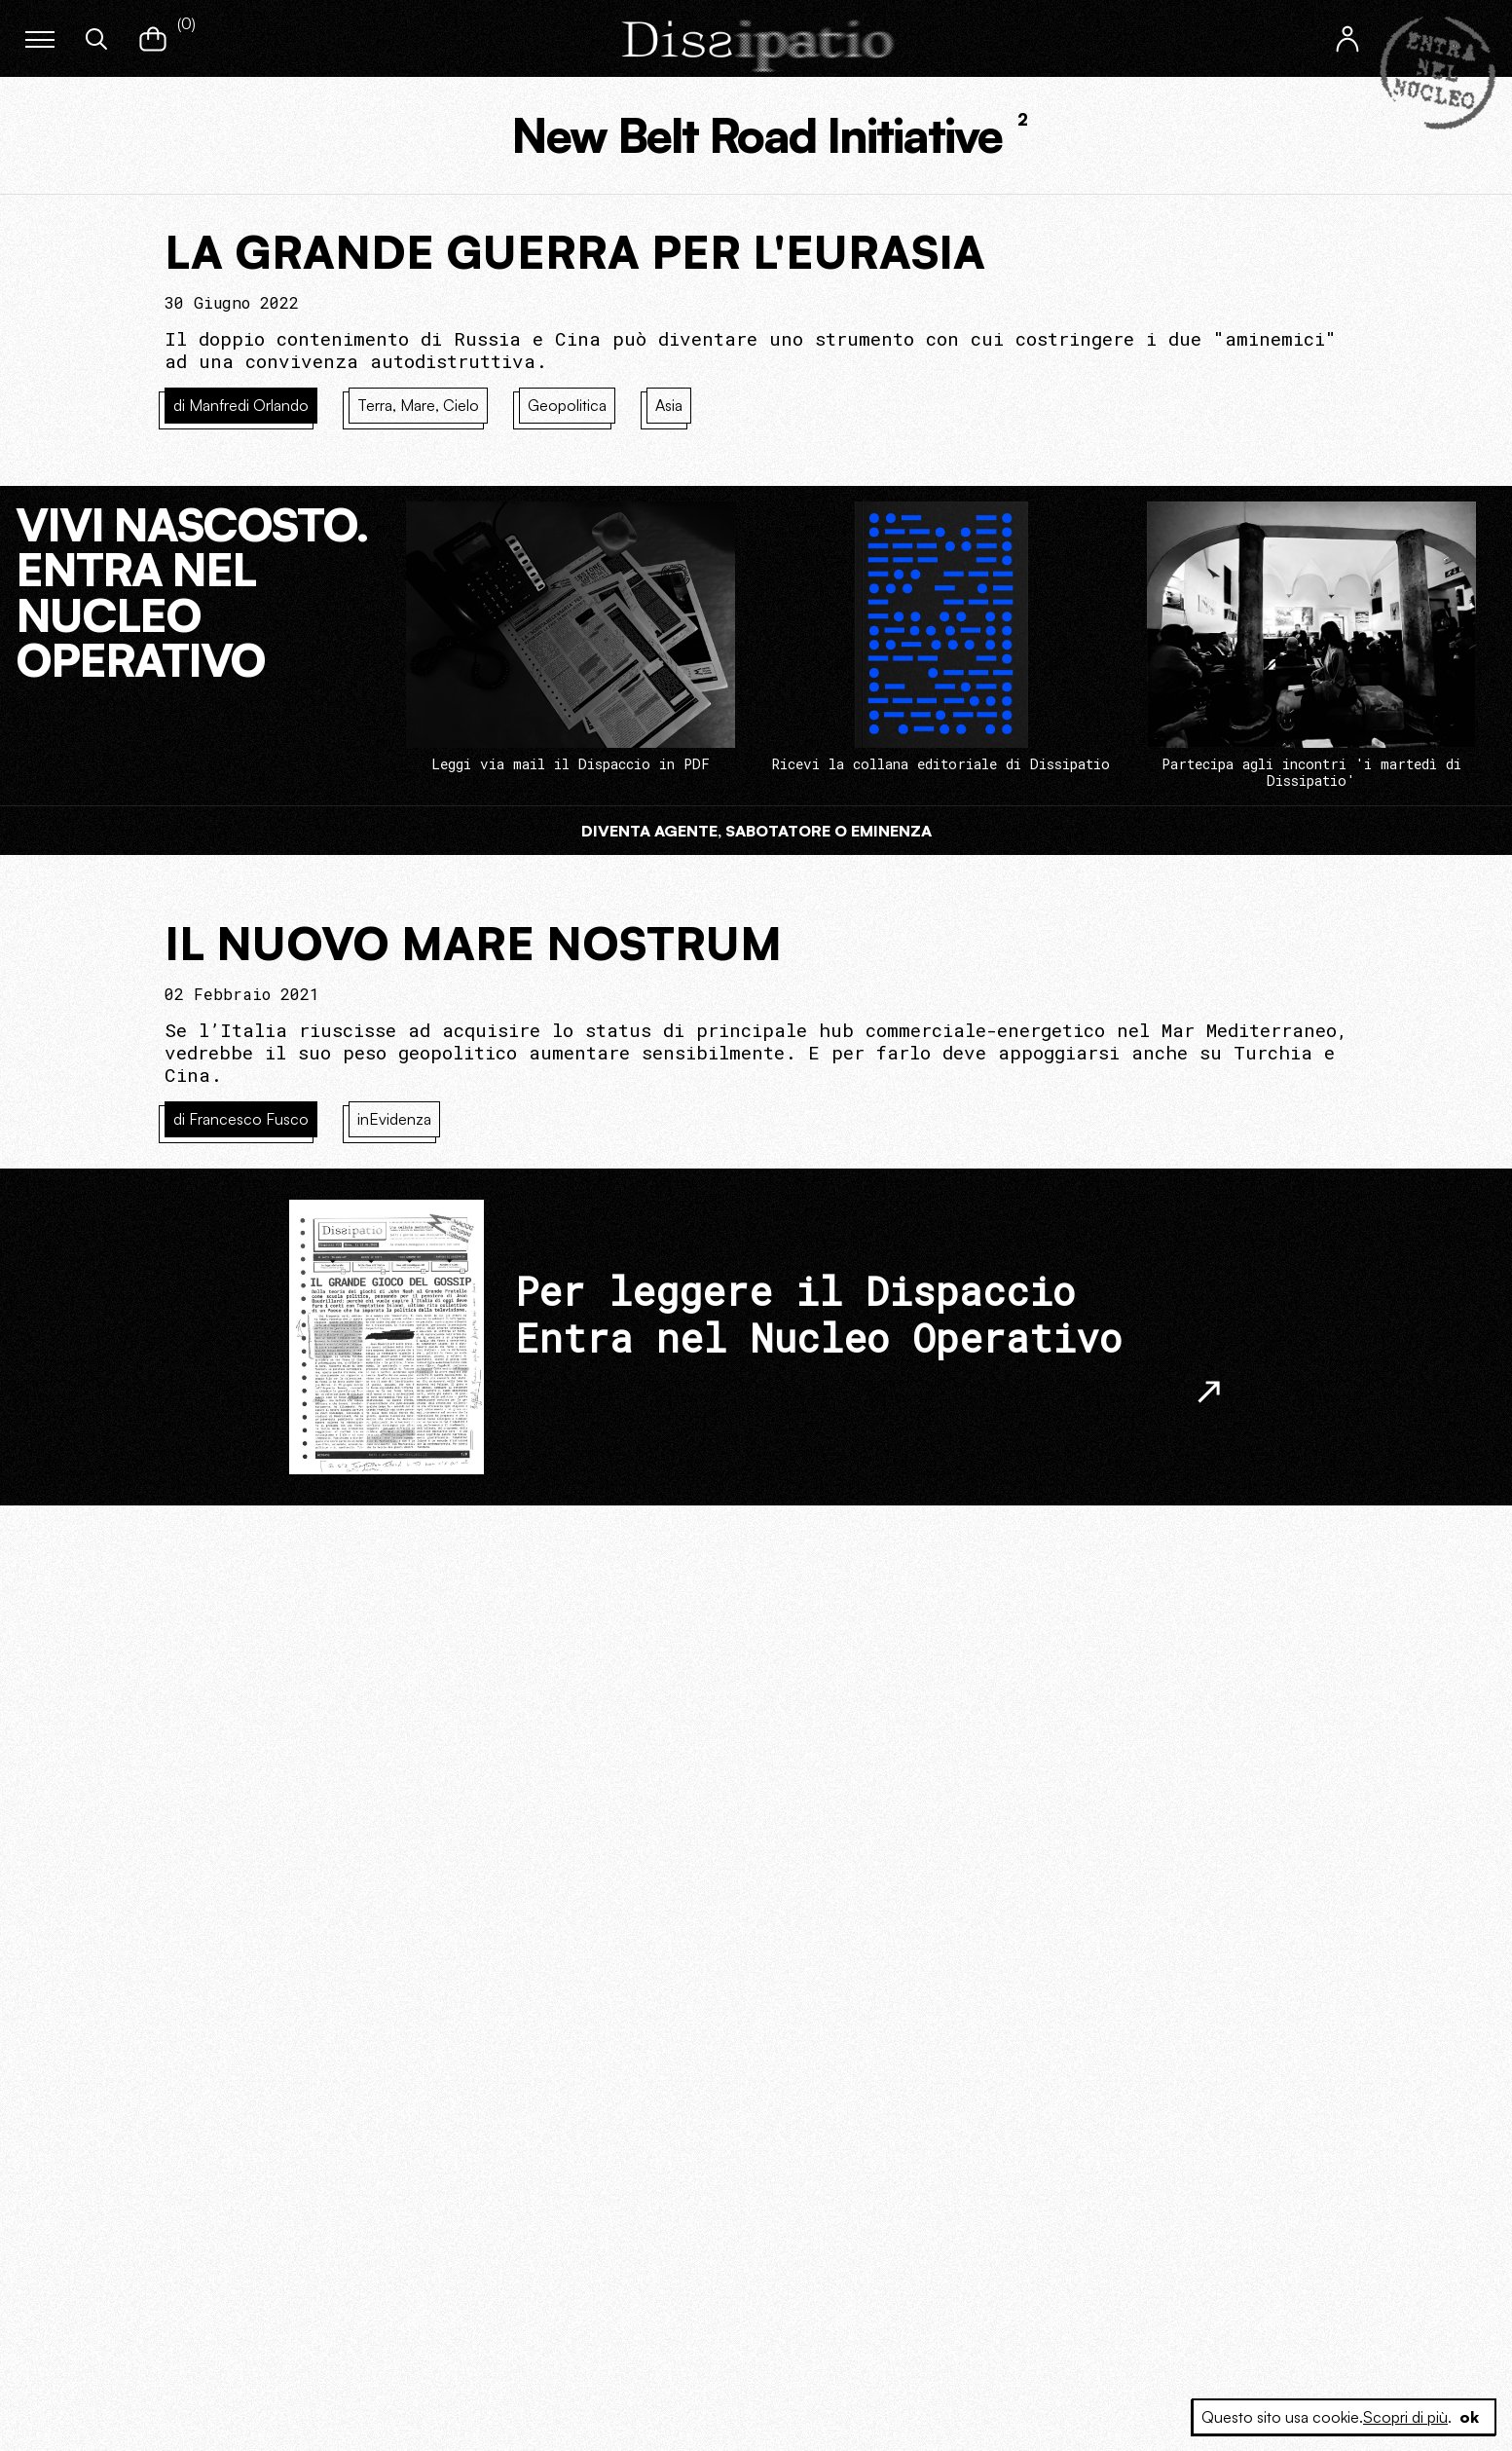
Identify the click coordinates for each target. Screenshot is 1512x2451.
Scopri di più (1405, 2417)
